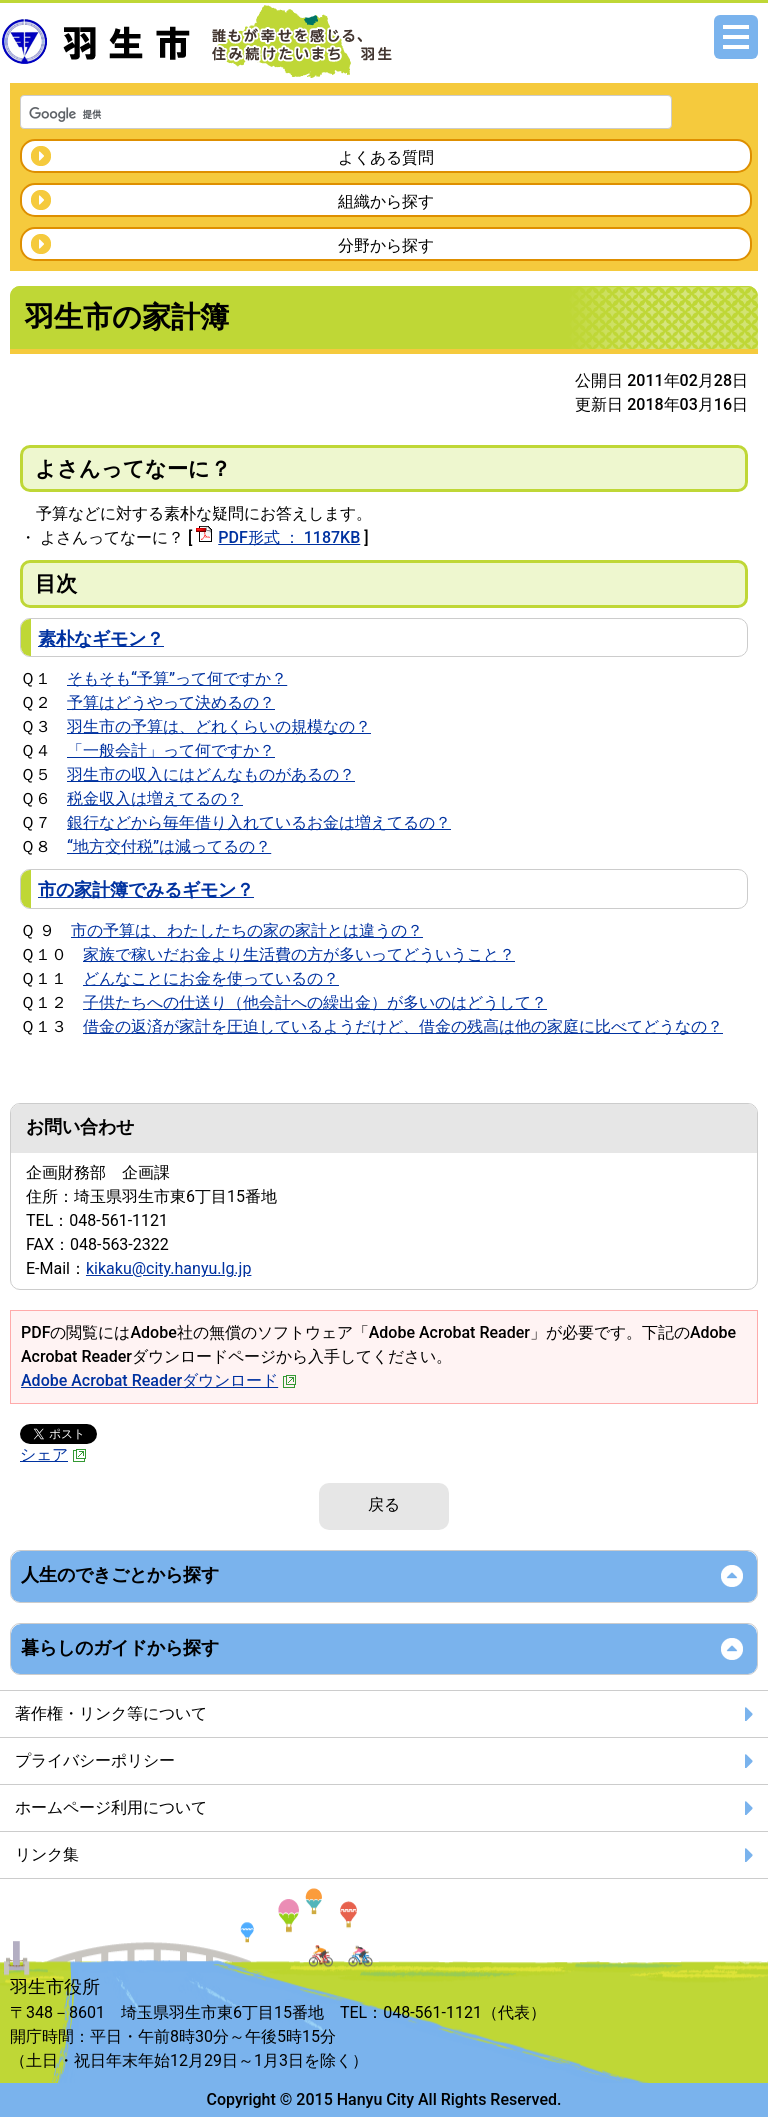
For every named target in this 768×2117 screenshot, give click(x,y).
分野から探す (386, 245)
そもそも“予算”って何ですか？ (177, 678)
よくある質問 (386, 157)
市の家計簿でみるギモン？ (146, 889)
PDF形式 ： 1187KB (289, 537)
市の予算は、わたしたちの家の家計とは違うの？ (247, 930)
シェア (53, 1454)
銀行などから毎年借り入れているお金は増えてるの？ (259, 822)
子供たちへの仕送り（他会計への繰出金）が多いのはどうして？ (315, 1002)
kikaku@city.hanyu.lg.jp (168, 1268)
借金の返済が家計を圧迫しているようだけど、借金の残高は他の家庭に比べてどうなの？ (403, 1026)
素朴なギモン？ (101, 638)
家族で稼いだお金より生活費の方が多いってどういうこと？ (299, 954)
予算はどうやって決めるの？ (171, 702)
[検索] (320, 114)
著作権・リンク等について (111, 1713)
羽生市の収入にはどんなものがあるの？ (211, 774)
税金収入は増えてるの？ (155, 798)
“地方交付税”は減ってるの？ (169, 846)
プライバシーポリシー (95, 1760)
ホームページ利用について (111, 1807)
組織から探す (386, 201)
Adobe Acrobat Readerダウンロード (159, 1380)
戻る (384, 1504)
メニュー (736, 37)
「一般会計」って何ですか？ (171, 750)
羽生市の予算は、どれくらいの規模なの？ (219, 726)
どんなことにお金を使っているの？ (211, 978)
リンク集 (47, 1854)
